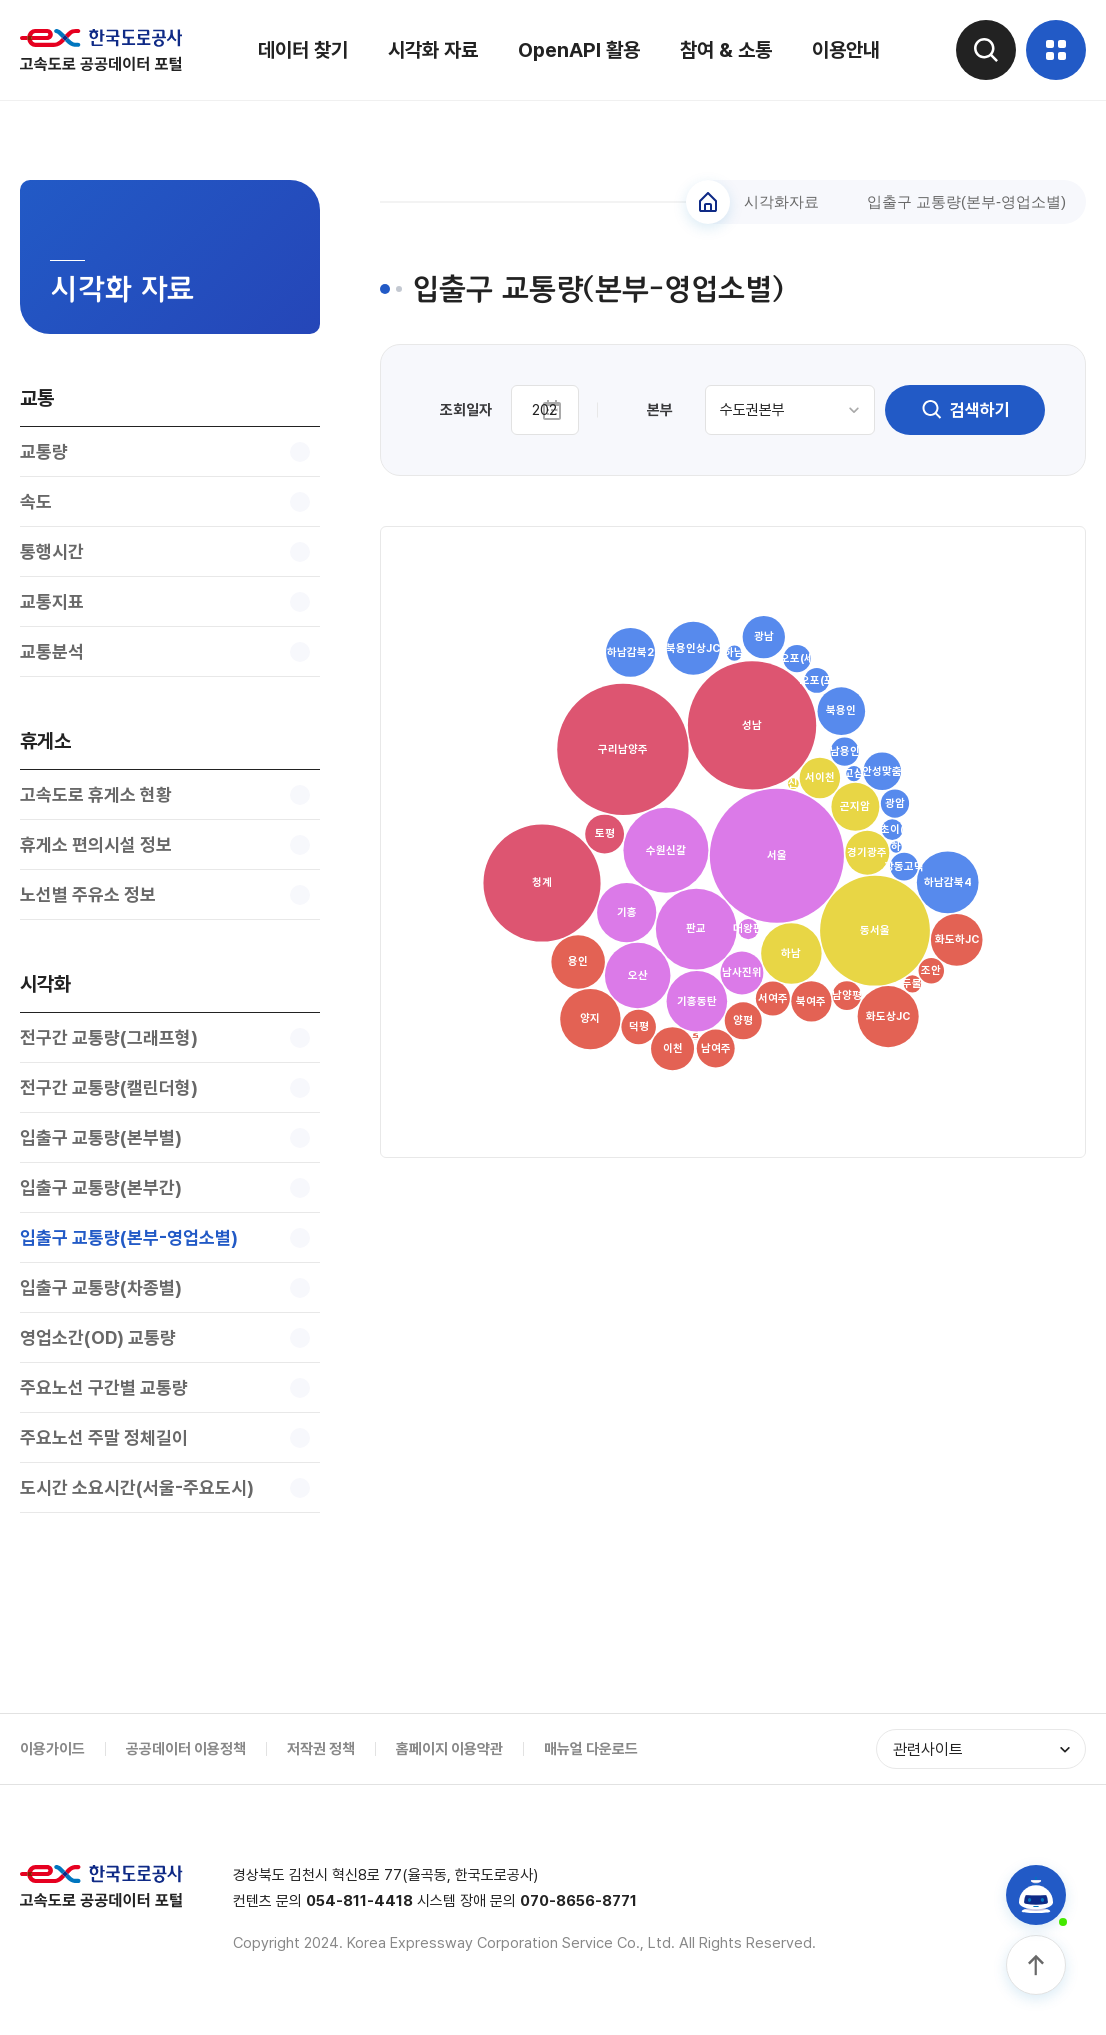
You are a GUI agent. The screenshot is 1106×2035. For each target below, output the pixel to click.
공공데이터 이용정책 (186, 1749)
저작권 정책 (321, 1749)
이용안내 (846, 50)
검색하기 (965, 410)
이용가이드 (52, 1749)
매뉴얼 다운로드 (591, 1749)
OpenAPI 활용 (579, 50)
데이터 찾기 (303, 50)
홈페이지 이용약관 (449, 1749)
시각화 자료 (433, 50)
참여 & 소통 (726, 50)
